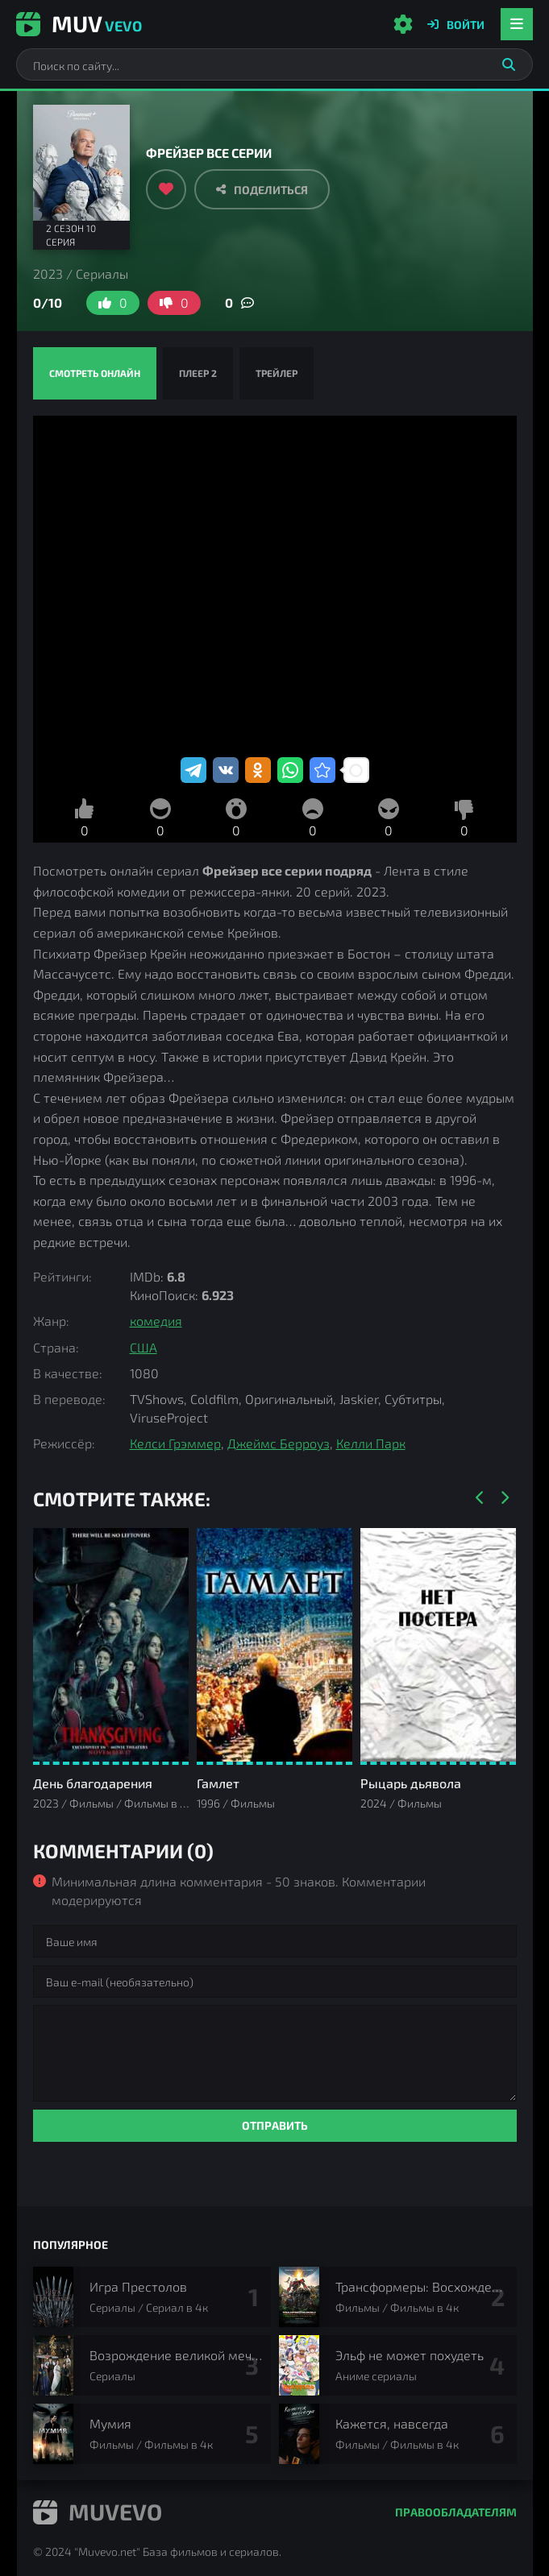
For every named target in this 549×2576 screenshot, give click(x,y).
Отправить (275, 2125)
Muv (79, 23)
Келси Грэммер (175, 1443)
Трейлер (276, 373)
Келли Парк (371, 1443)
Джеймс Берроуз (278, 1443)
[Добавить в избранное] (166, 189)
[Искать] (509, 64)
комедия (156, 1320)
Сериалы (102, 273)
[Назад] (480, 1498)
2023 (48, 273)
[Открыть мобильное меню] (517, 24)
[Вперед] (505, 1498)
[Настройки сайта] (403, 24)
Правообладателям (456, 2512)
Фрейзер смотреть (275, 585)
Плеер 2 (198, 373)
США (143, 1347)
